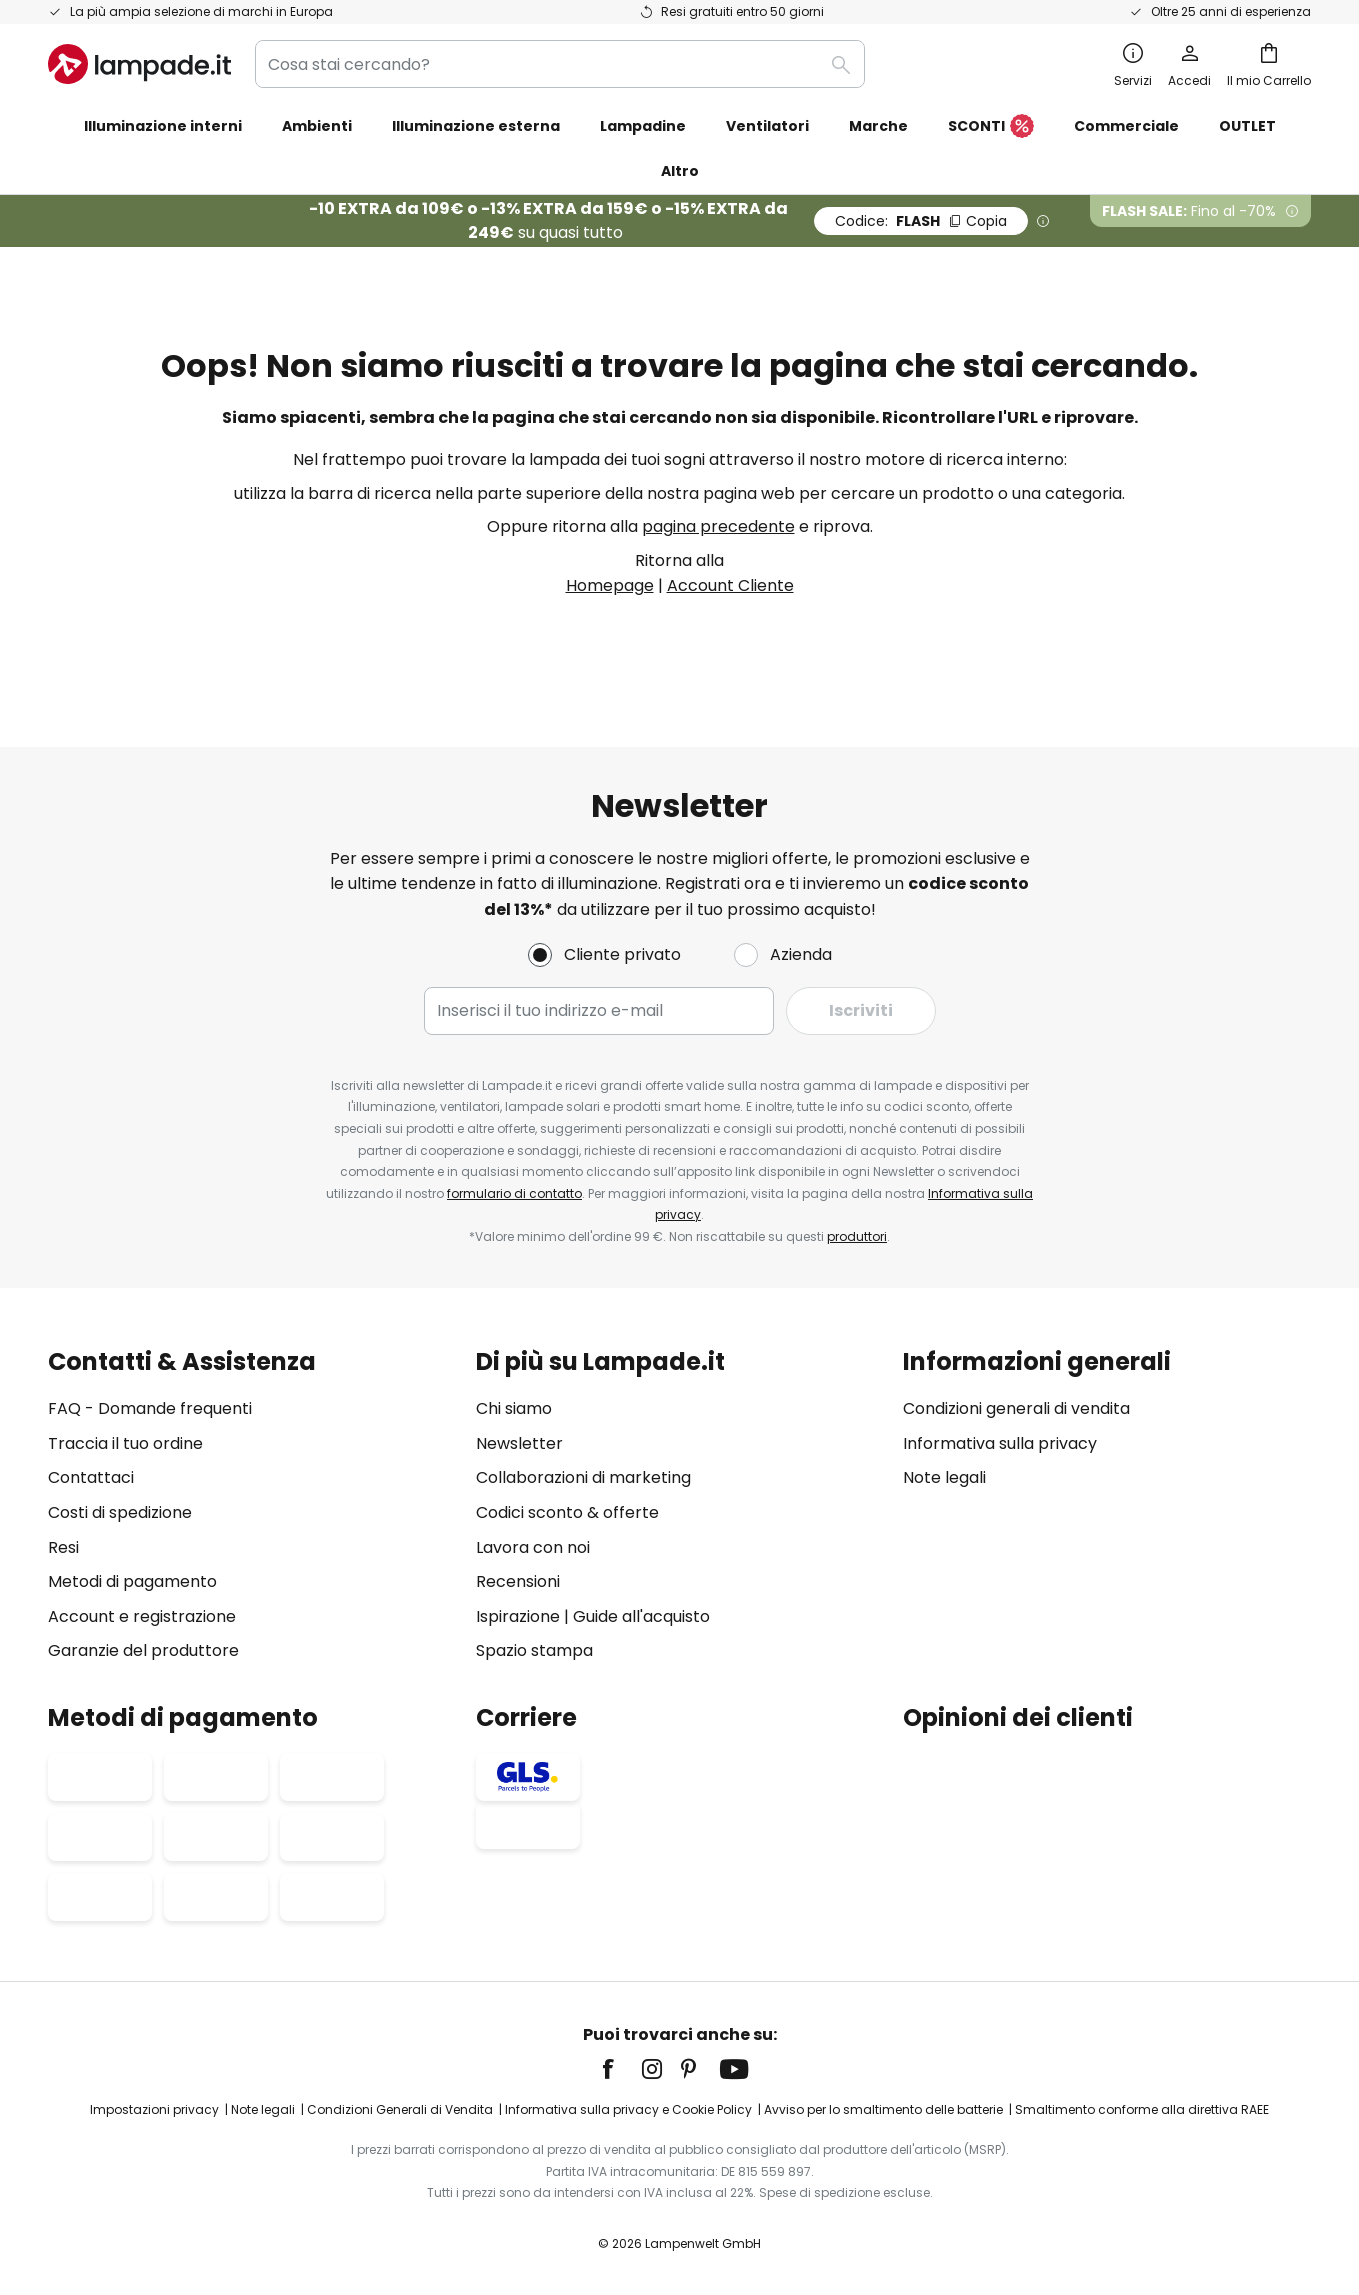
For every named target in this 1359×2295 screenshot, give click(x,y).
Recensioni (518, 1581)
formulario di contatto (514, 1193)
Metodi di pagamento (132, 1581)
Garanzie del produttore (143, 1650)
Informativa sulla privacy (1000, 1443)
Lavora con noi (533, 1547)
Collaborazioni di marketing (583, 1477)
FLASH (921, 221)
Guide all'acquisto (641, 1616)
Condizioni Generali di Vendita (400, 2109)
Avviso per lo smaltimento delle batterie (883, 2109)
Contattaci (91, 1477)
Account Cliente (730, 585)
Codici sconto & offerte (567, 1512)
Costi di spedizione (120, 1512)
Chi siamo (514, 1408)
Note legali (944, 1477)
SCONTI (991, 127)
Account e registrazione (142, 1616)
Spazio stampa (534, 1650)
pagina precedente (718, 526)
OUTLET (1247, 126)
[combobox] (560, 64)
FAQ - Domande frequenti (150, 1408)
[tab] (252, 1506)
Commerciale (1126, 126)
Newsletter (519, 1443)
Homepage (610, 585)
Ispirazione (518, 1616)
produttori (857, 1236)
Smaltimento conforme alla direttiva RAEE (1142, 2109)
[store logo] (139, 64)
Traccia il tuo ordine (125, 1443)
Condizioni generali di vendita (1016, 1408)
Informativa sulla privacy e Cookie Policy (628, 2109)
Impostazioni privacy (154, 2109)
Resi (63, 1547)
